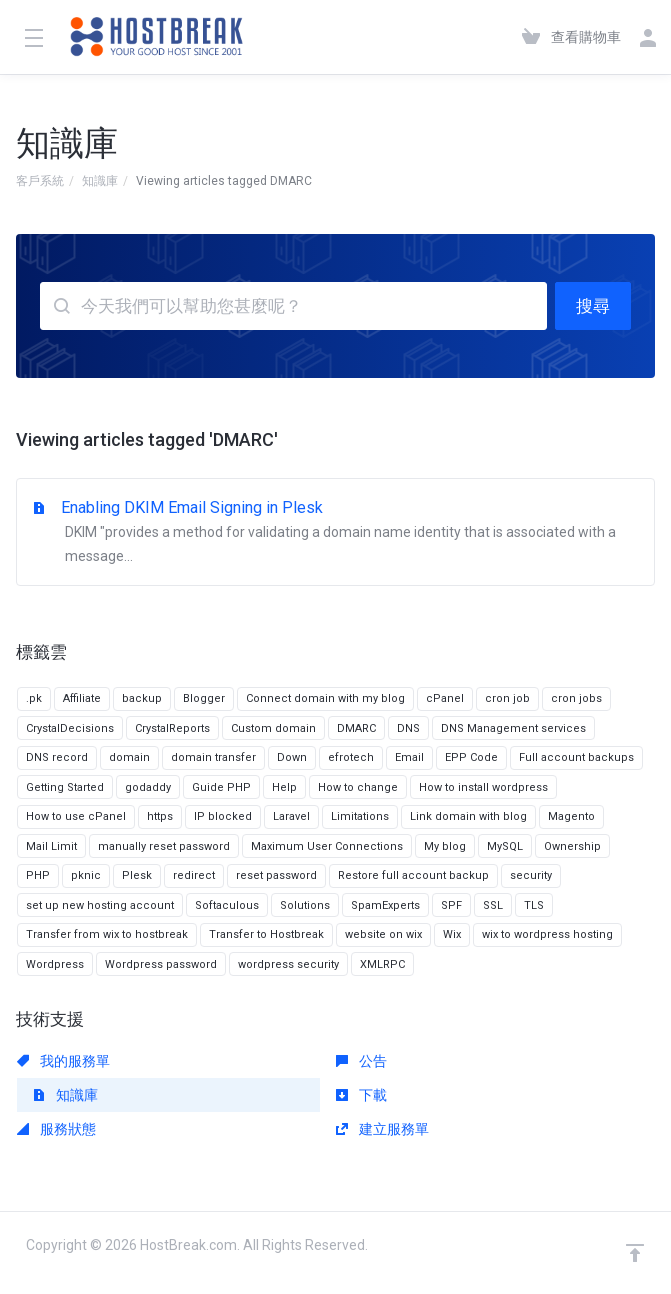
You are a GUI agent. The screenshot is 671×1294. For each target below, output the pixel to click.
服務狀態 (56, 1129)
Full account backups (576, 757)
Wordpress (55, 964)
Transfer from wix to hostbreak (107, 934)
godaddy (148, 787)
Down (292, 757)
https (160, 816)
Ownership (572, 846)
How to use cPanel (76, 816)
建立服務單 (382, 1129)
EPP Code (471, 757)
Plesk (137, 875)
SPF (451, 905)
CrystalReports (172, 728)
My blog (445, 846)
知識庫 (100, 181)
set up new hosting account (100, 905)
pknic (86, 875)
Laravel (291, 816)
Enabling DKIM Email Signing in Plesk (335, 533)
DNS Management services (513, 728)
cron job (507, 698)
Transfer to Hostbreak (266, 934)
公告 (361, 1061)
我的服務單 (63, 1061)
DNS (408, 728)
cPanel (445, 698)
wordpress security (288, 964)
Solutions (305, 905)
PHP (38, 875)
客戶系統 (40, 181)
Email (409, 757)
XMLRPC (382, 964)
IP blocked (223, 816)
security (531, 875)
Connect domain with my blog (325, 698)
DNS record (57, 757)
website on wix (383, 934)
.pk (34, 698)
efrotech (351, 757)
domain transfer (213, 757)
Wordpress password (161, 964)
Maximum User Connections (327, 846)
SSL (493, 905)
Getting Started (65, 787)
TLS (534, 905)
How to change (358, 787)
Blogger (204, 698)
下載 (361, 1095)
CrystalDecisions (70, 728)
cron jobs (576, 698)
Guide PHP (221, 787)
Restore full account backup (413, 875)
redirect (194, 875)
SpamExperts (385, 905)
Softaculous (227, 905)
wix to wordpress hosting (547, 934)
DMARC (356, 728)
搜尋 (593, 306)
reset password (276, 875)
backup (142, 698)
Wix (452, 934)
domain (129, 757)
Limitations (360, 816)
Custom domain (273, 728)
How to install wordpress (483, 787)
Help (284, 787)
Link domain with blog (468, 816)
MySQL (505, 846)
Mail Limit (51, 846)
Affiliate (82, 698)
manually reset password (164, 846)
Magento (571, 816)
